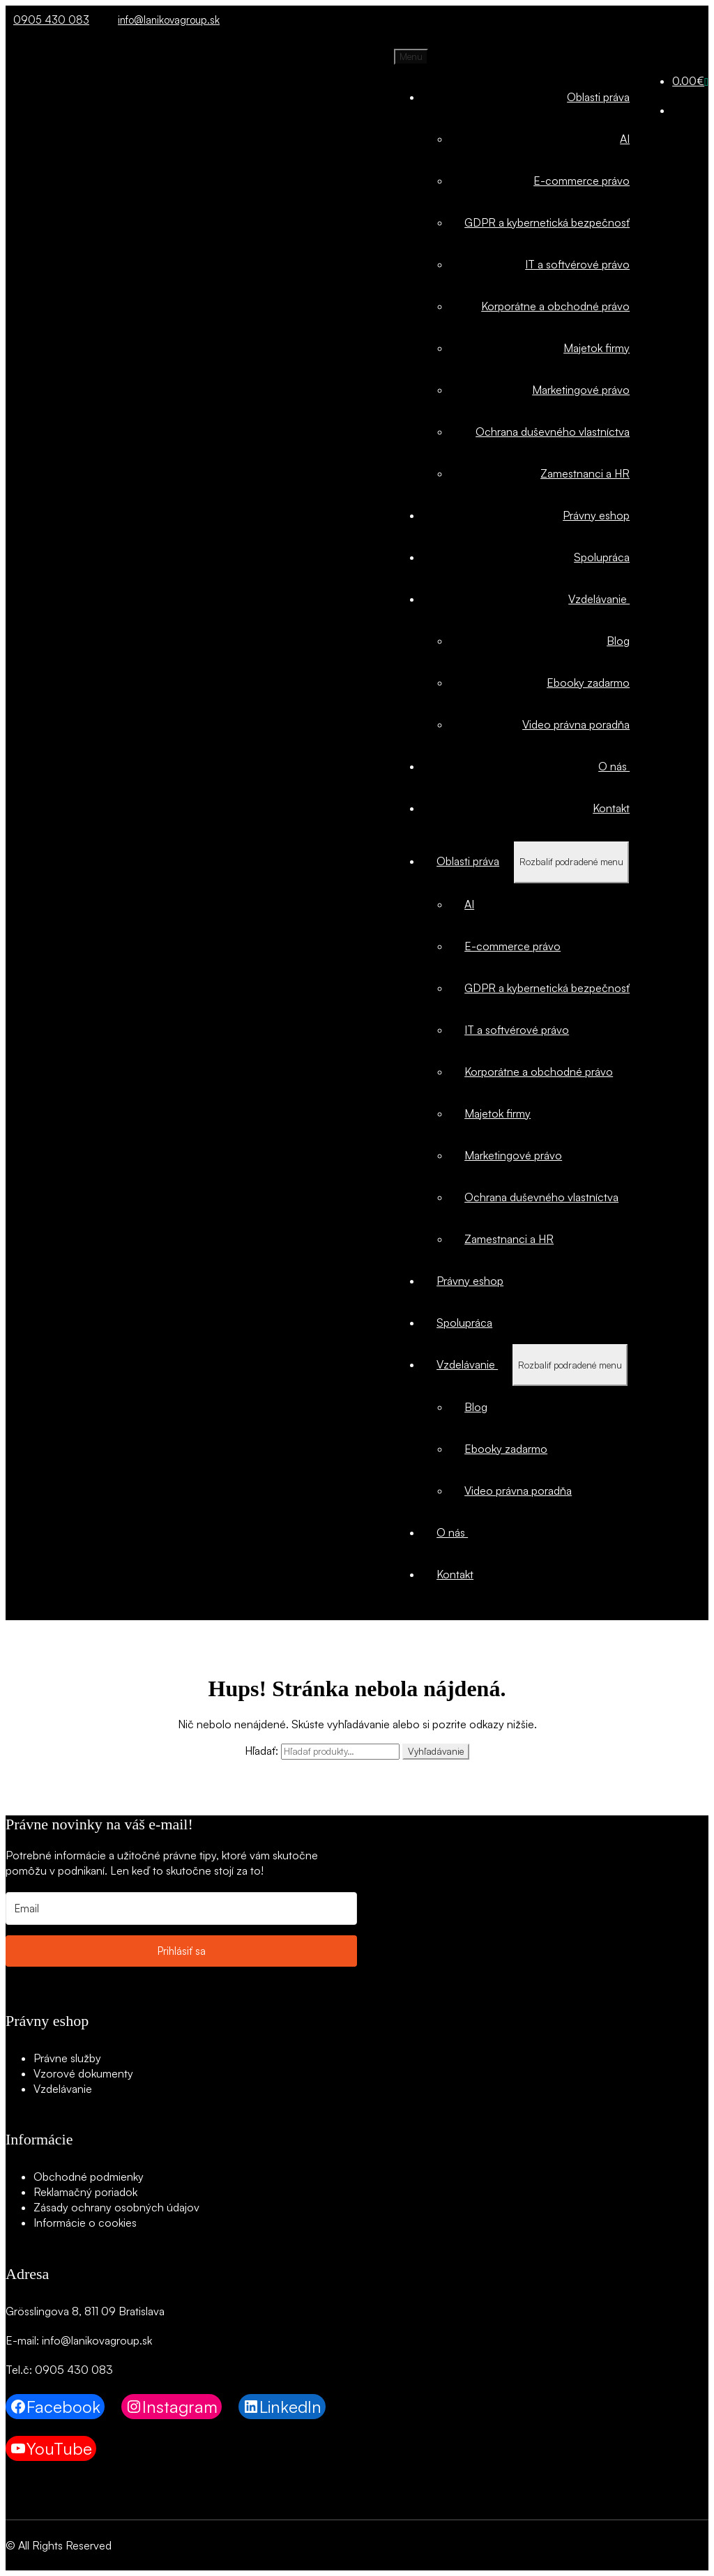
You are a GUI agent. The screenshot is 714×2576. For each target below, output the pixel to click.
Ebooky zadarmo (588, 682)
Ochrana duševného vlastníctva (553, 432)
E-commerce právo (581, 181)
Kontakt (611, 808)
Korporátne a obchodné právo (555, 306)
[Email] (181, 1908)
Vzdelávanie (599, 599)
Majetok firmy (596, 348)
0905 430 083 (47, 20)
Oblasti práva (598, 97)
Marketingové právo (581, 390)
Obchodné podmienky (88, 2176)
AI (625, 139)
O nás (614, 766)
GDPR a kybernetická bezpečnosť (547, 222)
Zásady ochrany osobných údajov (116, 2207)
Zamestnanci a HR (585, 473)
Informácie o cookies (85, 2223)
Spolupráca (602, 557)
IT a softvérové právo (577, 264)
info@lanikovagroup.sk (165, 20)
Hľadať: (261, 1751)
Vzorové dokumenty (83, 2073)
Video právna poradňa (576, 724)
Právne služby (67, 2058)
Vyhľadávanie (436, 1751)
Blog (618, 641)
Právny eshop (596, 515)
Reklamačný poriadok (85, 2192)
